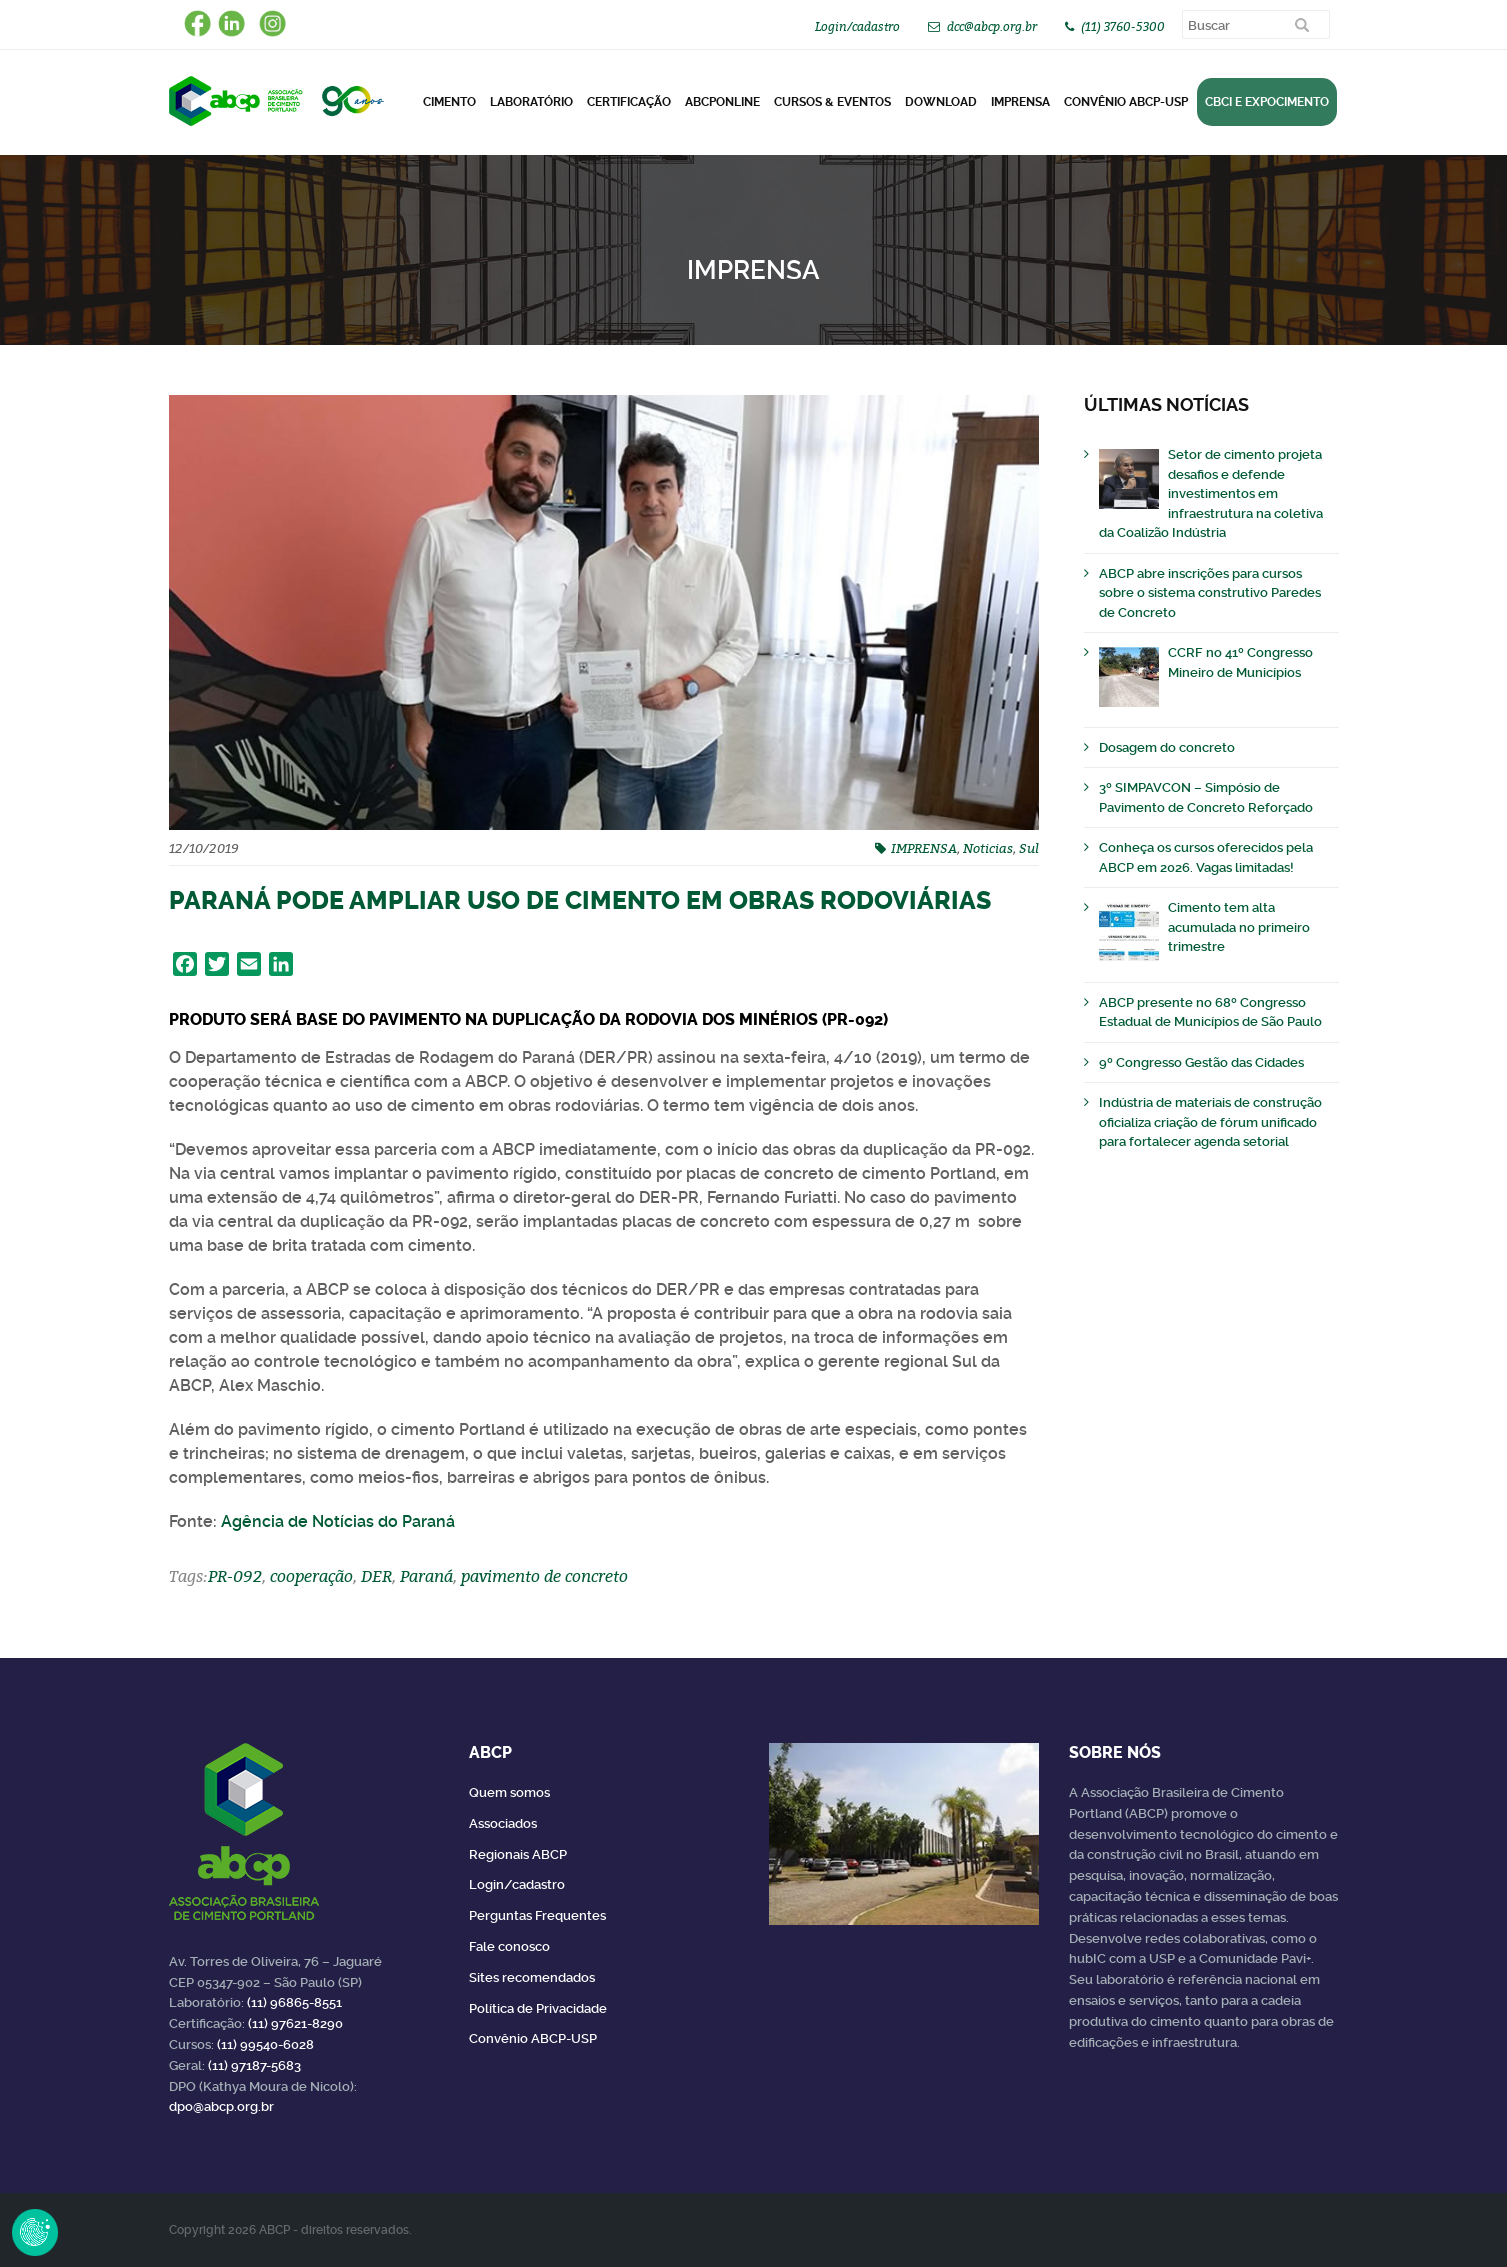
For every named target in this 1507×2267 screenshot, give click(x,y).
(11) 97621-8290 (295, 2023)
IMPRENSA (924, 848)
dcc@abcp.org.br (992, 26)
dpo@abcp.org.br (221, 2106)
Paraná (426, 1576)
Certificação (629, 102)
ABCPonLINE (722, 102)
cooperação (311, 1576)
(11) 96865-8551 (294, 2002)
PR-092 (235, 1576)
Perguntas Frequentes (537, 1915)
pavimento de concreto (544, 1576)
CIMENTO (449, 102)
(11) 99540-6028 (265, 2044)
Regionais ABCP (518, 1854)
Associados (503, 1823)
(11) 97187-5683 (254, 2065)
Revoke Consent (35, 2232)
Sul (1029, 848)
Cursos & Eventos (832, 102)
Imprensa (1020, 102)
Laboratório (531, 102)
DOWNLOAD (941, 102)
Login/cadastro (857, 26)
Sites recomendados (532, 1977)
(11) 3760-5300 (1123, 26)
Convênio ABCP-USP (1126, 102)
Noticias (988, 848)
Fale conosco (509, 1946)
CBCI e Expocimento (1267, 102)
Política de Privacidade (538, 2008)
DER (376, 1576)
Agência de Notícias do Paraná (338, 1521)
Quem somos (509, 1792)
